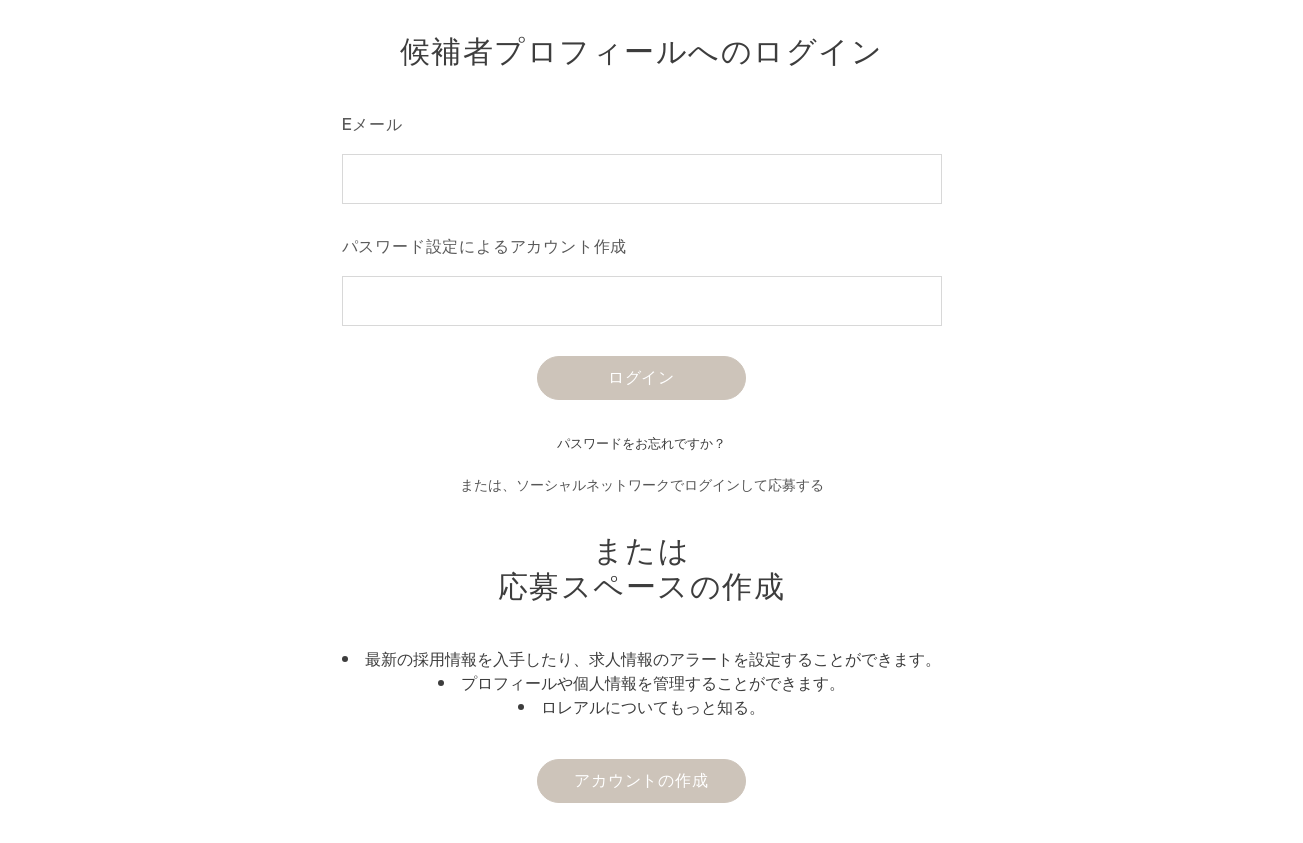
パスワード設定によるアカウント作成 (485, 246)
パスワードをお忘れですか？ (641, 443)
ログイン (641, 377)
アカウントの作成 (641, 780)
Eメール (372, 124)
